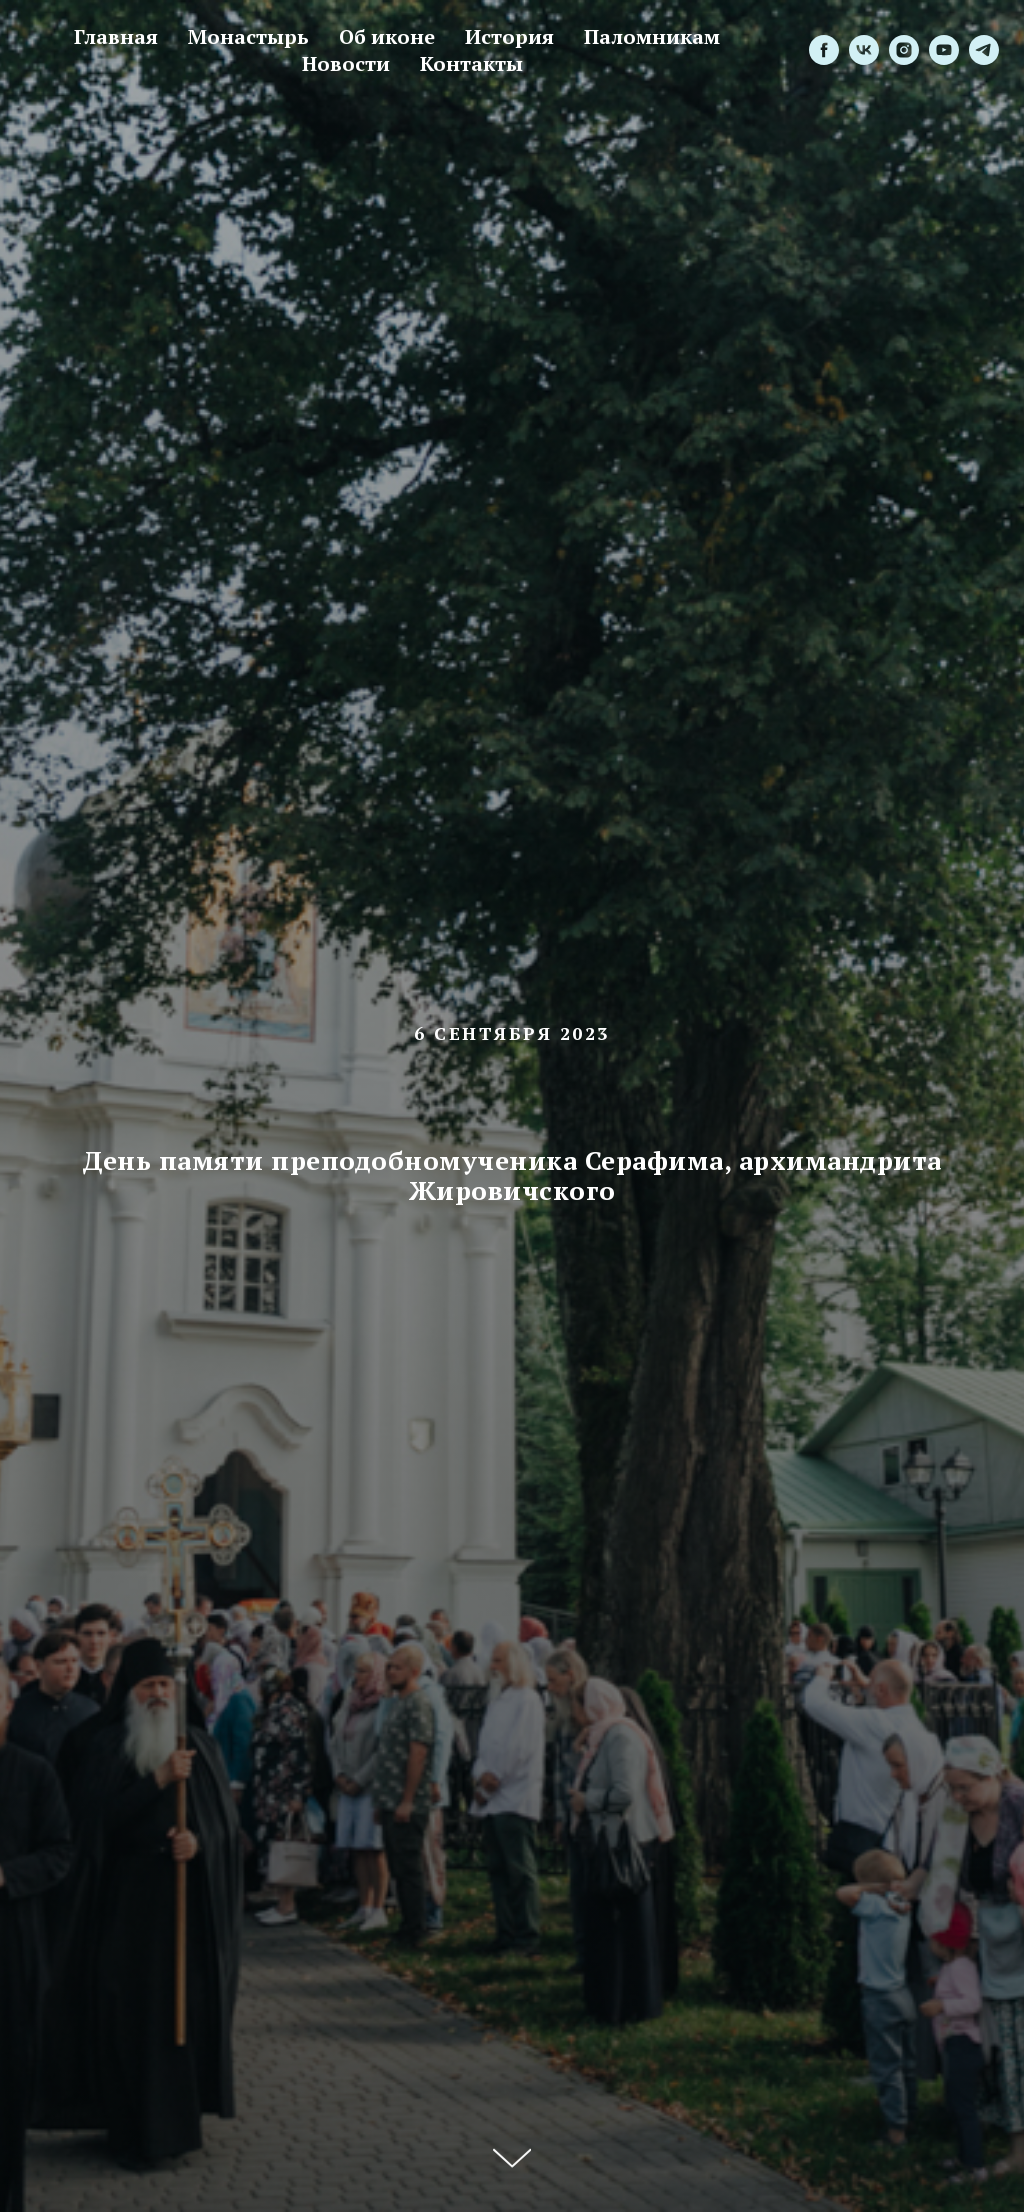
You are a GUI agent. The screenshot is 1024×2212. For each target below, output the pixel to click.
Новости (346, 63)
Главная (116, 36)
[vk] (864, 50)
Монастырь (248, 36)
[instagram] (904, 50)
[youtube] (944, 50)
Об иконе (387, 36)
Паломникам (652, 36)
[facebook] (824, 50)
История (509, 36)
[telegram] (984, 50)
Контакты (471, 63)
